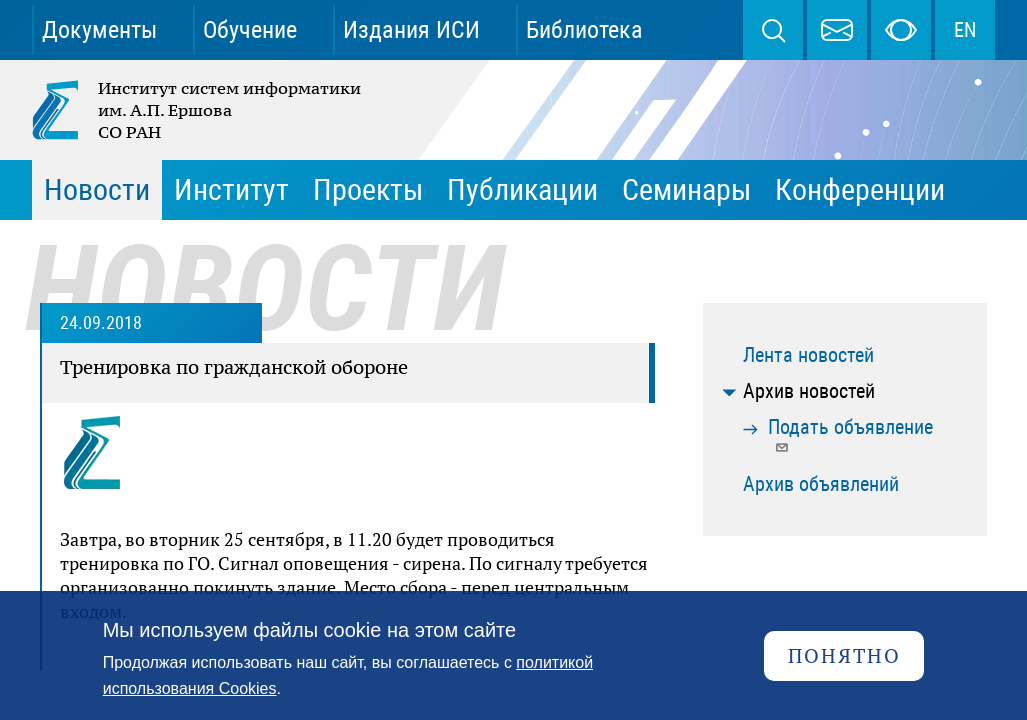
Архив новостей (809, 391)
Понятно (844, 655)
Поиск (773, 30)
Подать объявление (850, 434)
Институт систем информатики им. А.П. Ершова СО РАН (198, 110)
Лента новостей (808, 355)
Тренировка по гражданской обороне (234, 367)
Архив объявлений (821, 484)
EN (965, 30)
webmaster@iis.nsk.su (837, 30)
